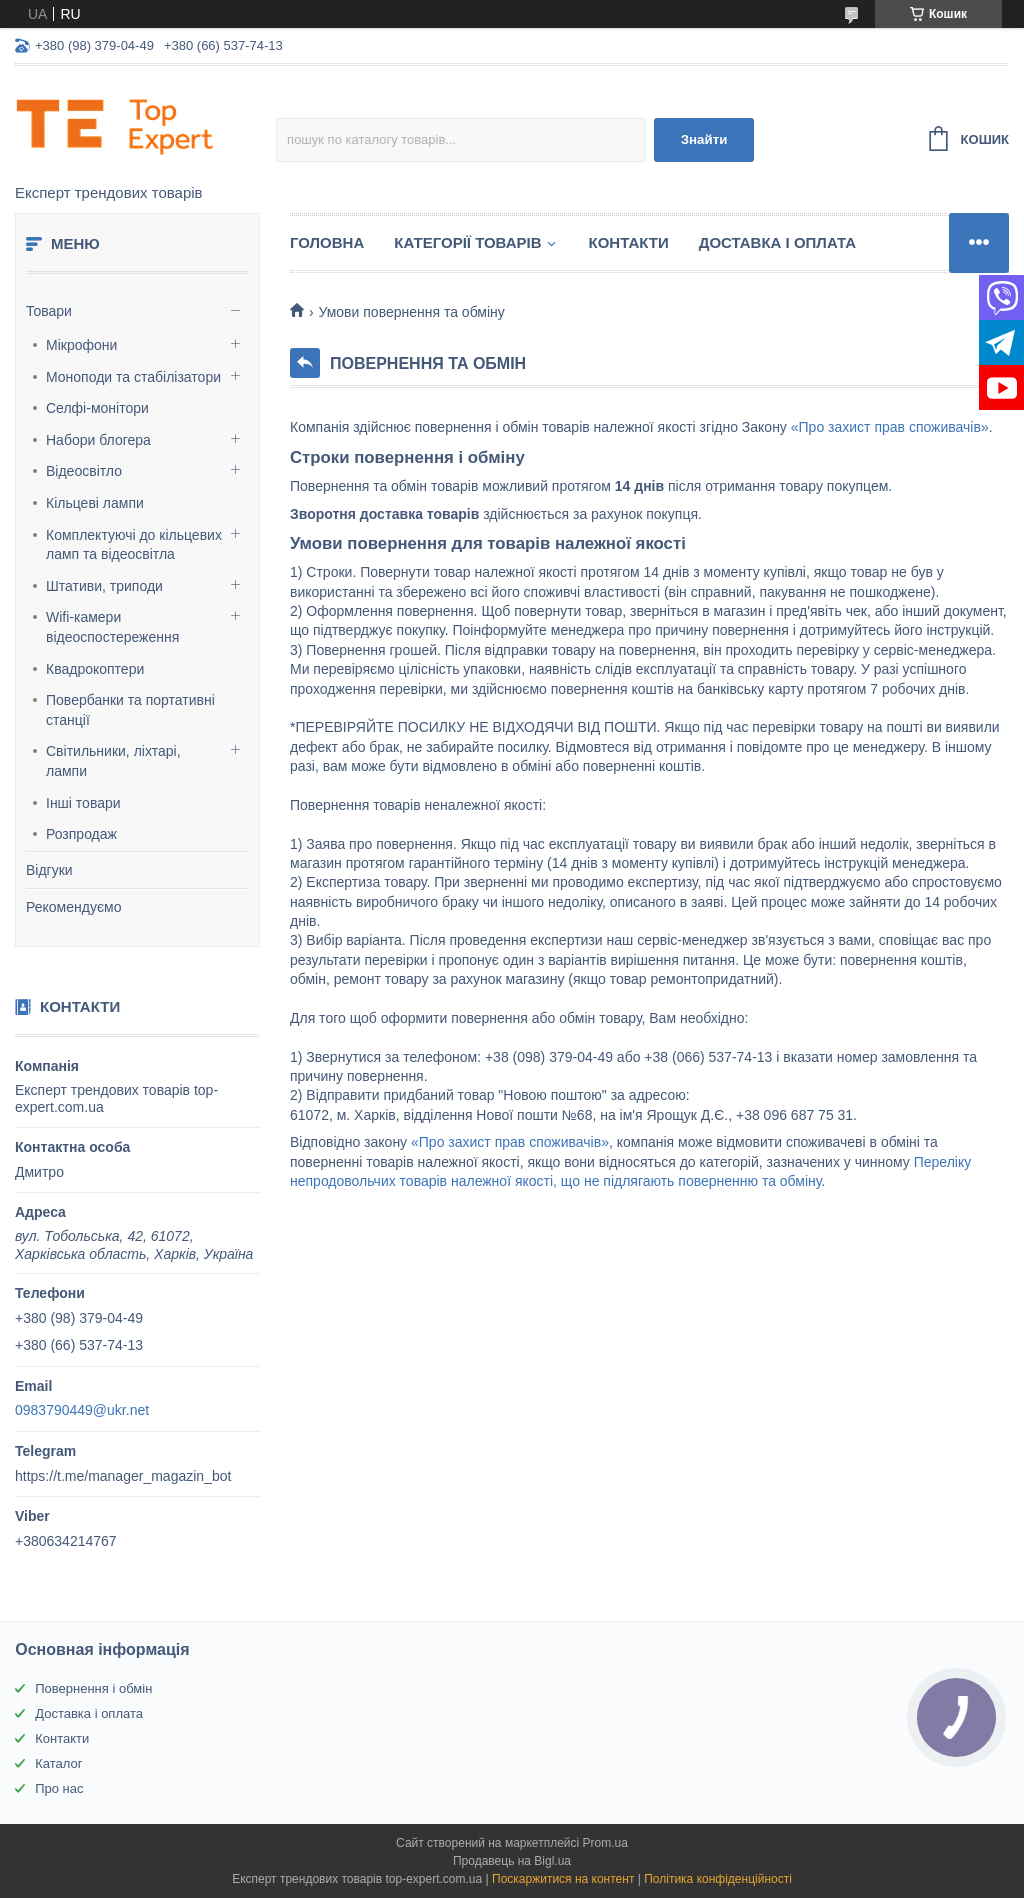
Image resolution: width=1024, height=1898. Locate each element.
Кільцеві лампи (95, 503)
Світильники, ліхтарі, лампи (113, 761)
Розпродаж (81, 834)
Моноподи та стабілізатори (133, 377)
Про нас (59, 1788)
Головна (327, 242)
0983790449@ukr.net (82, 1410)
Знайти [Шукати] (704, 139)
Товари (49, 311)
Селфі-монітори (97, 408)
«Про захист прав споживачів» (890, 427)
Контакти (629, 242)
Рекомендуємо (73, 907)
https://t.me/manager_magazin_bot (123, 1476)
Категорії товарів (467, 242)
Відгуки (49, 870)
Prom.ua (605, 1843)
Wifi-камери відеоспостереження (112, 627)
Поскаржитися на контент (563, 1879)
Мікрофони (81, 345)
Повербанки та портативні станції (130, 710)
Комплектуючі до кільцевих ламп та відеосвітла (134, 545)
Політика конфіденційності (718, 1879)
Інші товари (83, 803)
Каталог (58, 1763)
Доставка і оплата (777, 242)
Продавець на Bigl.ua (512, 1861)
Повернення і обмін (93, 1688)
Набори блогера (98, 440)
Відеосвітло (84, 471)
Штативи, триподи (104, 586)
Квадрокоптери (95, 669)
